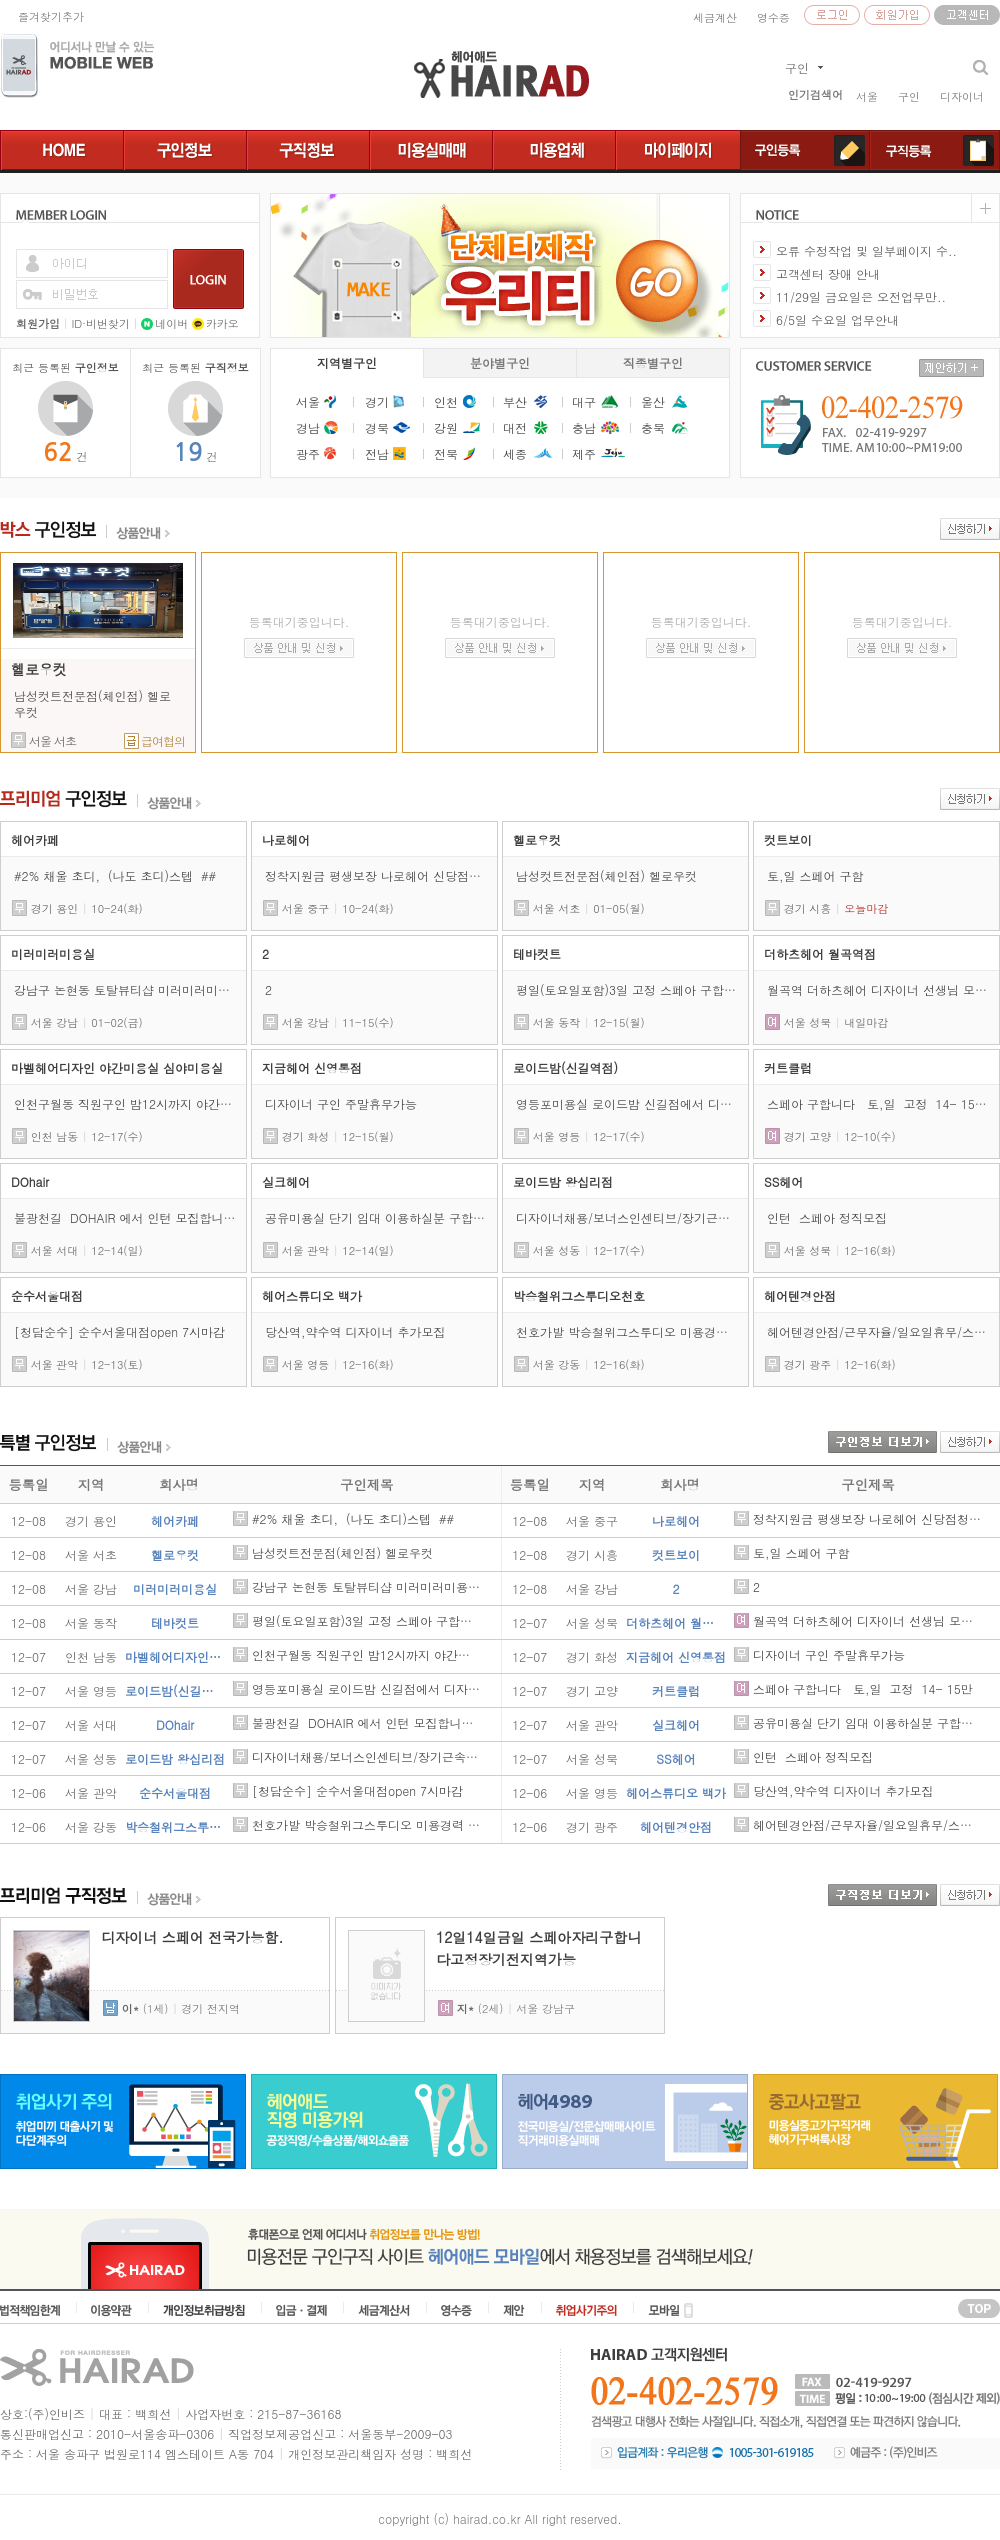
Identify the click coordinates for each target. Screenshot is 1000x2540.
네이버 (164, 323)
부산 (515, 401)
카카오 (215, 323)
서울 (867, 96)
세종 (515, 453)
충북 (653, 427)
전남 (377, 453)
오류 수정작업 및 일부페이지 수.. (866, 250)
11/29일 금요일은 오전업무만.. (861, 296)
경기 (377, 401)
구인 (909, 96)
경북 (377, 427)
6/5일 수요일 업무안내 (837, 319)
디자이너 (962, 96)
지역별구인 (347, 362)
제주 (584, 453)
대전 (515, 427)
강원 (446, 427)
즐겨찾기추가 (51, 16)
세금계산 (715, 17)
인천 (446, 401)
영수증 (773, 17)
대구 (584, 401)
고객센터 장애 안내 (828, 273)
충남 (584, 427)
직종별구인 (653, 362)
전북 (446, 453)
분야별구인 (500, 362)
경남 (308, 427)
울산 (653, 401)
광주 (308, 453)
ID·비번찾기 (101, 323)
